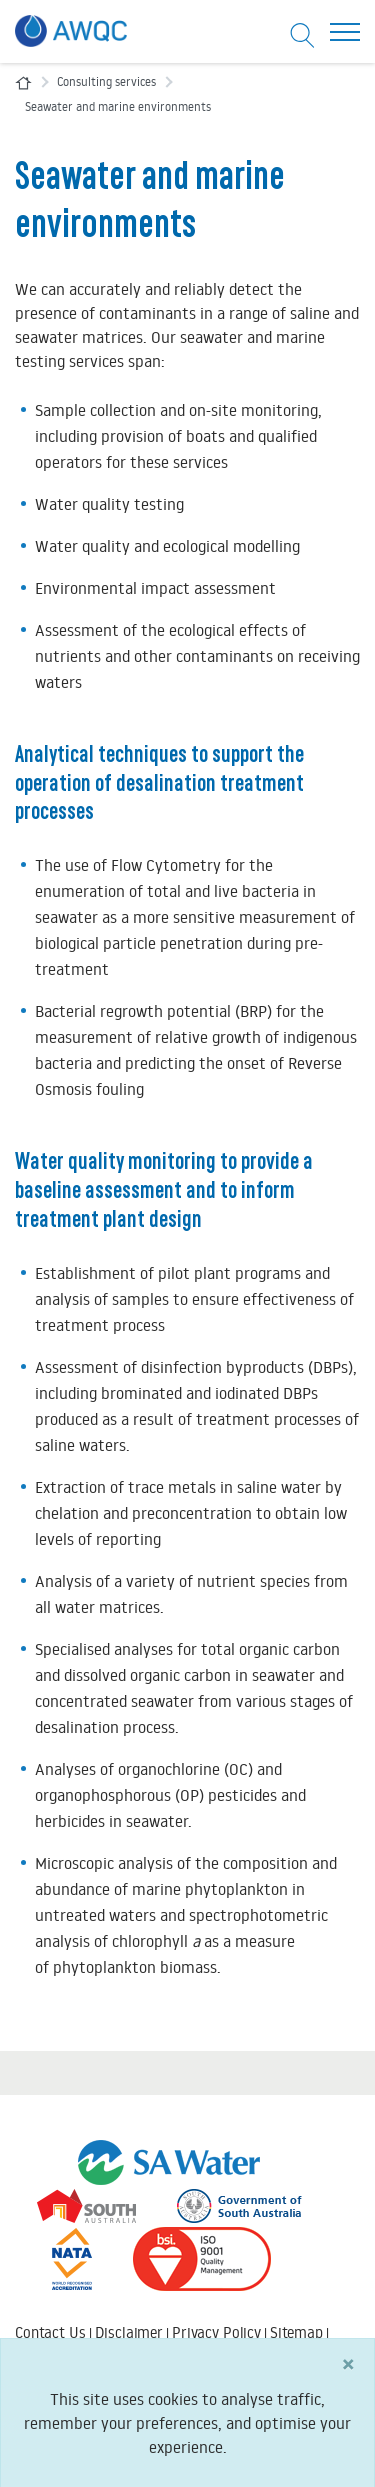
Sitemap (296, 2332)
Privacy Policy (216, 2332)
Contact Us (50, 2332)
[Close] (348, 2381)
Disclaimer (129, 2332)
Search (36, 2351)
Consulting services (106, 81)
